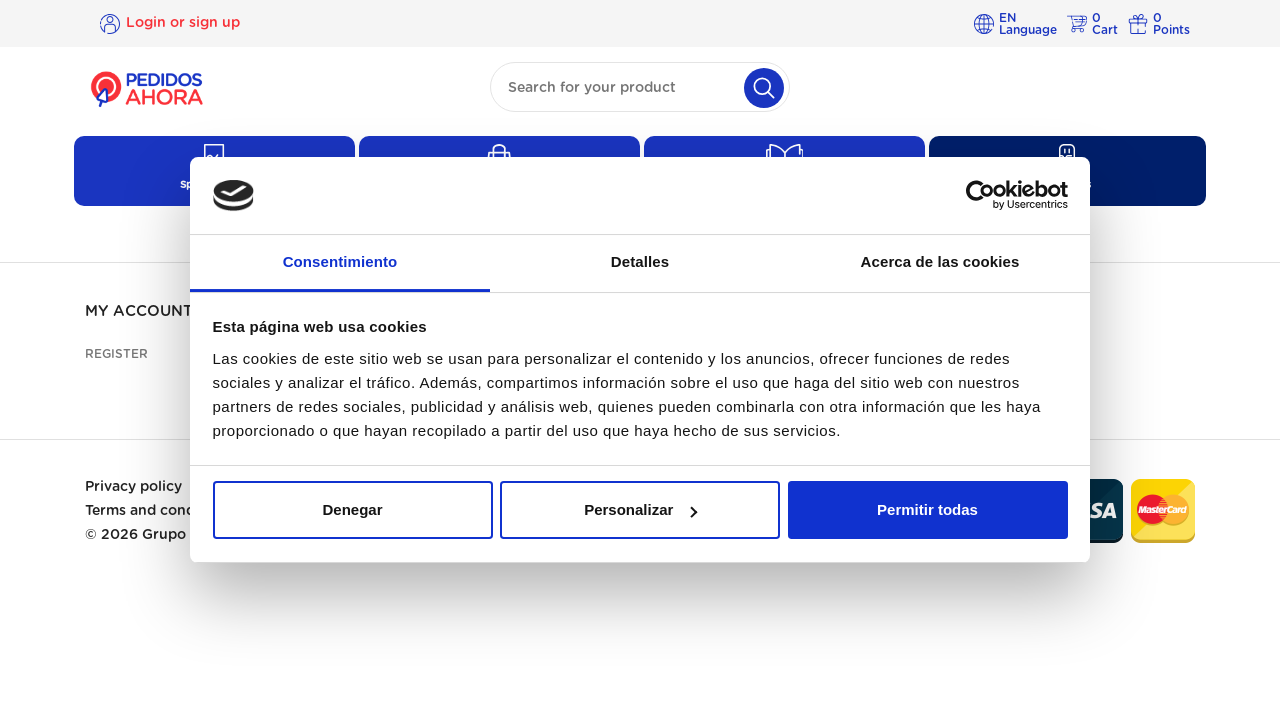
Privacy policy (133, 487)
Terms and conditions (159, 511)
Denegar (352, 509)
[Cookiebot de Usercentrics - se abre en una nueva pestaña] (980, 196)
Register (116, 354)
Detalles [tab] (640, 261)
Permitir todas (927, 509)
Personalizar (640, 509)
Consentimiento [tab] (340, 261)
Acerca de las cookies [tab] (940, 261)
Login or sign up (183, 23)
